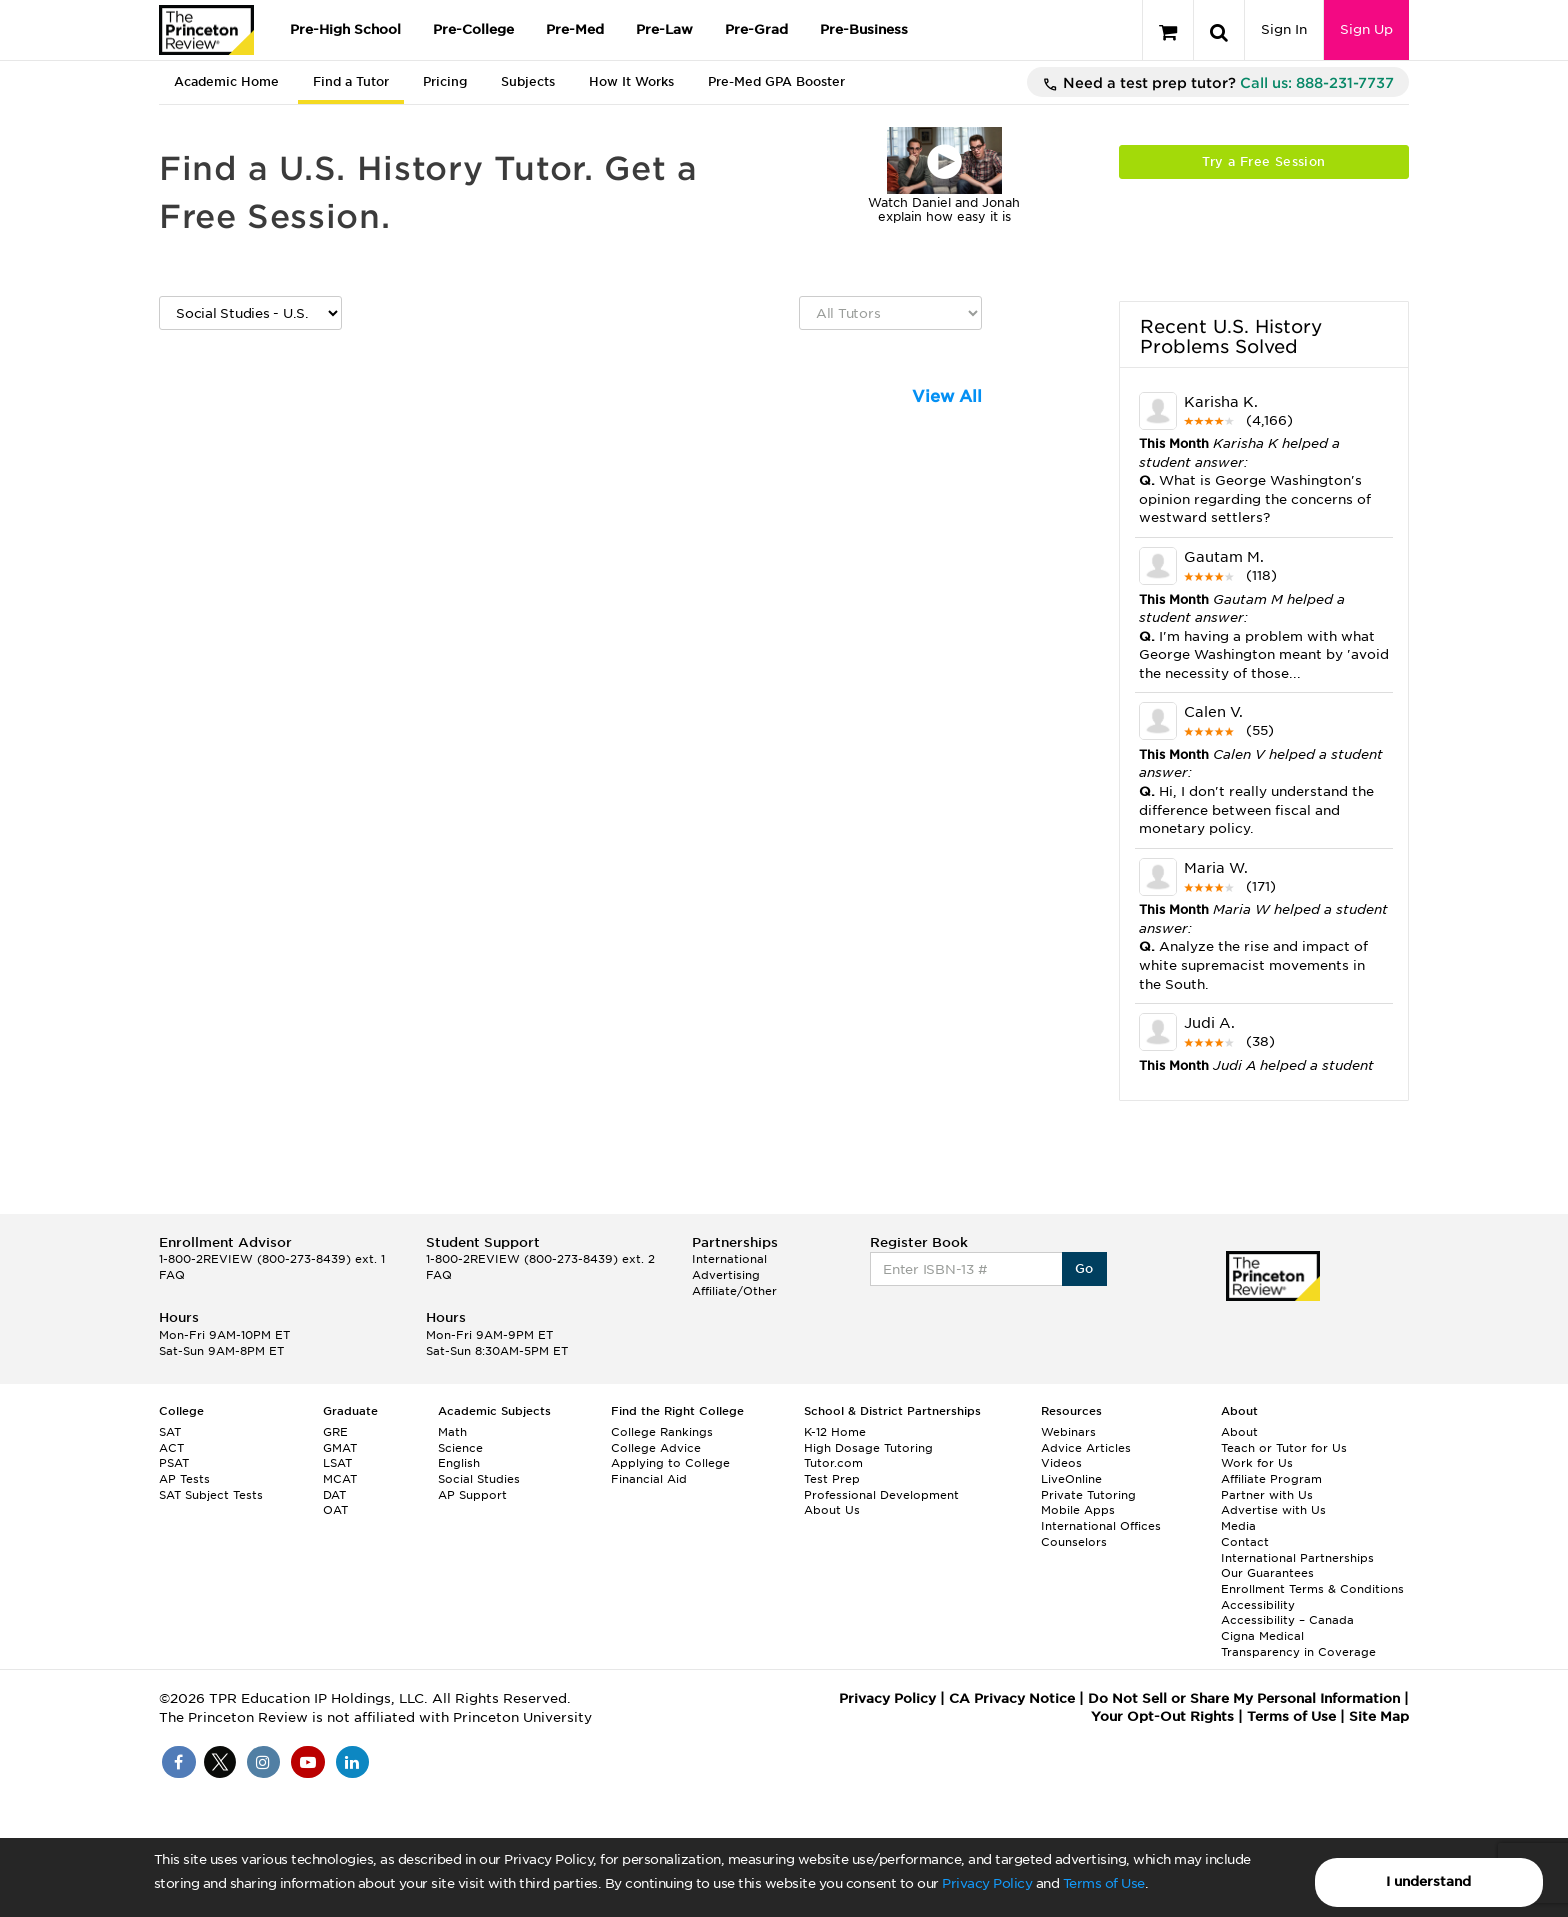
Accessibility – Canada (1287, 1620)
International (729, 1259)
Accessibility (1258, 1605)
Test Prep (832, 1479)
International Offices (1101, 1526)
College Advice (656, 1448)
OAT (335, 1510)
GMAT (340, 1448)
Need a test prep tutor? (1218, 84)
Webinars (1068, 1432)
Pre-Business (864, 29)
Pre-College (473, 29)
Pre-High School (345, 29)
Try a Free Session (1263, 161)
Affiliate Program (1271, 1479)
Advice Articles (1086, 1448)
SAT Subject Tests (211, 1495)
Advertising (726, 1275)
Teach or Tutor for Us (1284, 1448)
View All (947, 396)
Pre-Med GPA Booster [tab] (776, 81)
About (1239, 1432)
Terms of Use (1104, 1883)
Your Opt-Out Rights (1162, 1716)
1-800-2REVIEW (272, 1259)
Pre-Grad (756, 29)
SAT (170, 1432)
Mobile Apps (1078, 1510)
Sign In (1284, 29)
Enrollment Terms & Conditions (1312, 1589)
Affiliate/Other (734, 1291)
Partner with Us (1267, 1495)
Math (452, 1432)
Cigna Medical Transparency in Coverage (1298, 1644)
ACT (171, 1448)
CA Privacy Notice (1012, 1698)
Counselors (1074, 1542)
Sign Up (1366, 29)
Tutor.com (833, 1463)
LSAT (337, 1463)
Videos (1061, 1463)
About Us (832, 1510)
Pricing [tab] (445, 81)
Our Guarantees (1267, 1573)
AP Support (472, 1495)
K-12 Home (835, 1432)
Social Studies (479, 1479)
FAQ (172, 1275)
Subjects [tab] (528, 81)
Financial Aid (649, 1479)
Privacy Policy (987, 1883)
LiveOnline (1071, 1479)
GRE (335, 1432)
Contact (1245, 1542)
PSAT (174, 1463)
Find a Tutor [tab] (351, 81)
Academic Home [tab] (226, 81)
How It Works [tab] (631, 81)
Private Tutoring (1088, 1495)
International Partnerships (1297, 1558)
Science (460, 1448)
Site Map (1379, 1716)
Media (1238, 1526)
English (459, 1463)
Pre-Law (664, 29)
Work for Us (1257, 1463)
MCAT (340, 1479)
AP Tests (184, 1479)
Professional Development (881, 1495)
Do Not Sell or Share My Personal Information (1244, 1698)
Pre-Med (575, 29)
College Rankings (662, 1432)
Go (1084, 1268)
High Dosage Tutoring (868, 1448)
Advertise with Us (1273, 1510)
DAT (334, 1495)
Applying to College (670, 1463)
